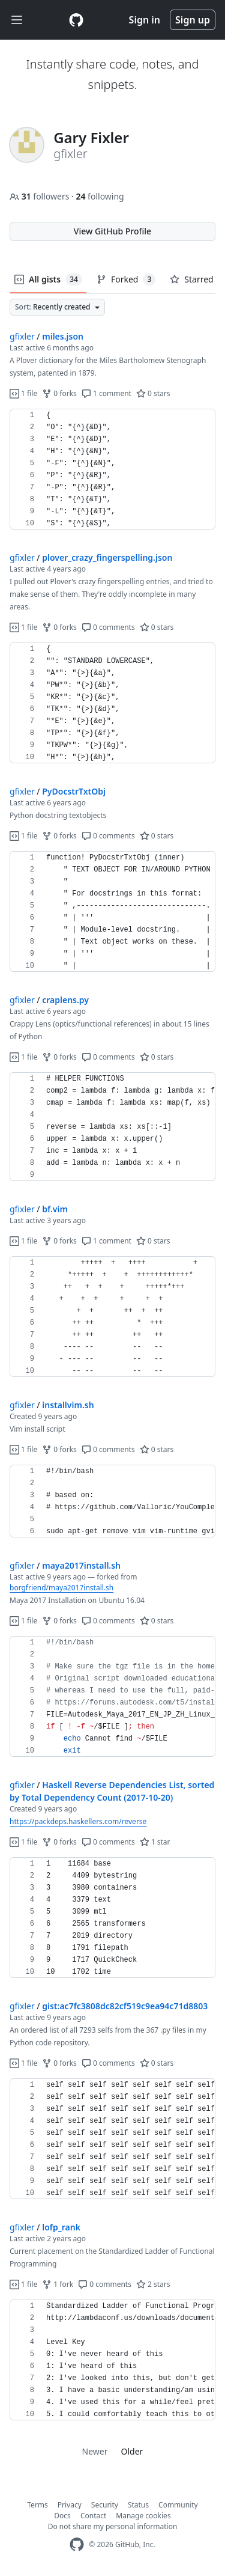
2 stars (153, 2284)
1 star (155, 1842)
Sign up (192, 19)
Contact (93, 2515)
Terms (37, 2505)
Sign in (144, 19)
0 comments (108, 627)
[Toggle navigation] (17, 20)
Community (178, 2505)
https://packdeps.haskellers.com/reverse (78, 1821)
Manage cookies (143, 2515)
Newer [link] (95, 2451)
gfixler (22, 336)
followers (40, 196)
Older (132, 2451)
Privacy (70, 2505)
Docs (62, 2515)
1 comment (106, 393)
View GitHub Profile (112, 231)
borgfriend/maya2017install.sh (61, 1588)
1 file (23, 393)
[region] (112, 469)
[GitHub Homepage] (77, 2544)
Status (138, 2505)
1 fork (57, 2284)
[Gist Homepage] (76, 20)
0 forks (59, 393)
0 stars (153, 393)
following (100, 196)
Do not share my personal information (113, 2526)
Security (104, 2505)
